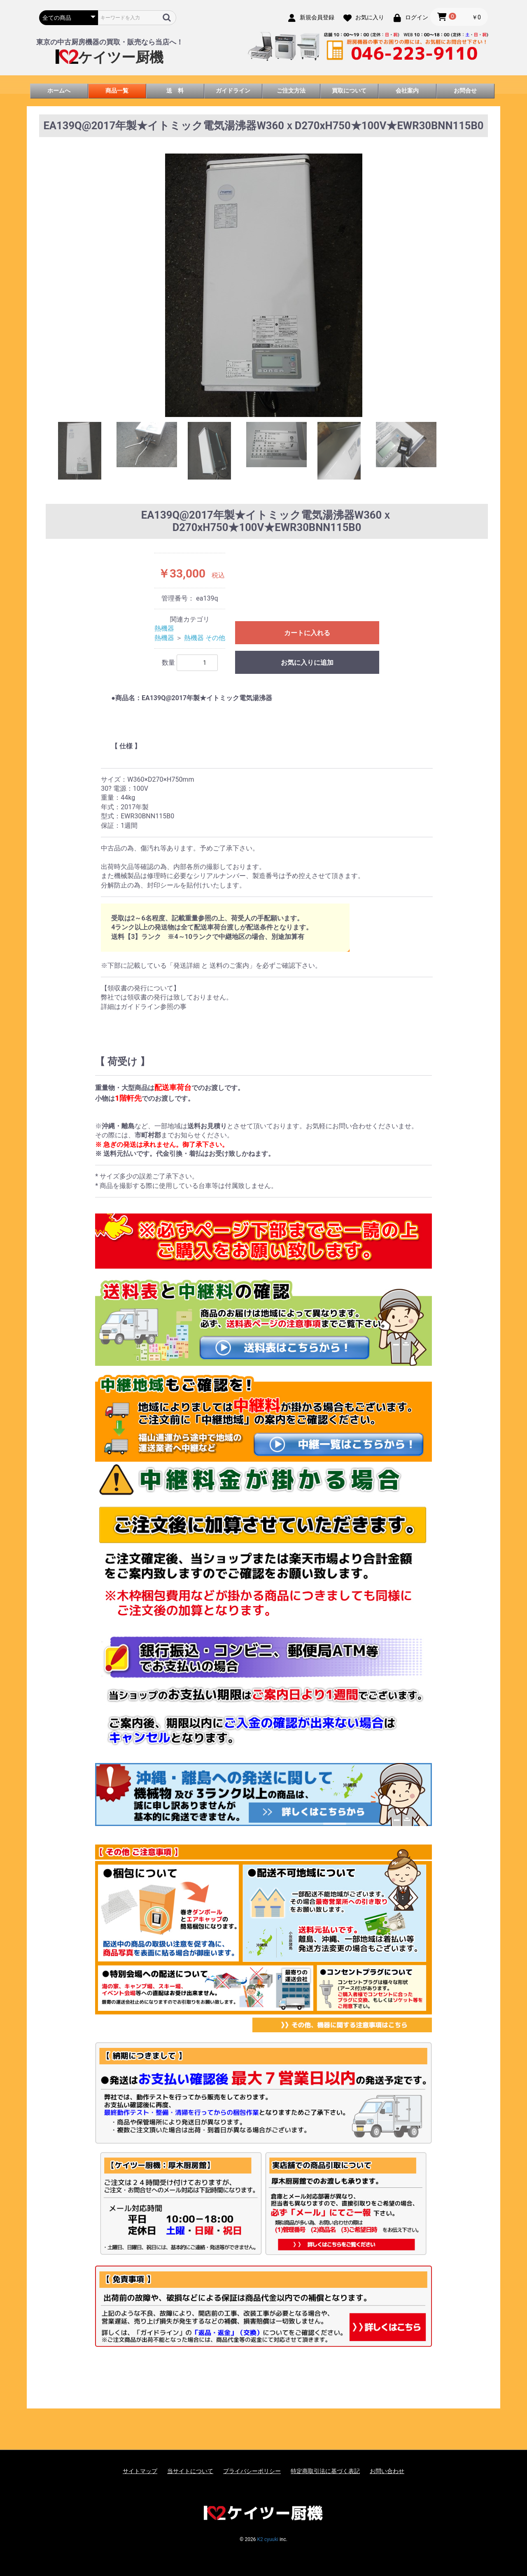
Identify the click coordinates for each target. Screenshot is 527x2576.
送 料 (175, 90)
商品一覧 (116, 90)
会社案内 (407, 90)
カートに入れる (307, 633)
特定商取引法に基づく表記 (325, 2471)
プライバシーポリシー (252, 2471)
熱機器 (164, 628)
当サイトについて (190, 2471)
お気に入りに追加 (307, 662)
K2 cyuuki (267, 2539)
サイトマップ (140, 2471)
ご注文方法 (291, 90)
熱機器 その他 (204, 638)
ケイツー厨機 (109, 57)
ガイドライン (233, 90)
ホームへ (58, 90)
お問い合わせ (387, 2471)
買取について (349, 90)
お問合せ (465, 90)
